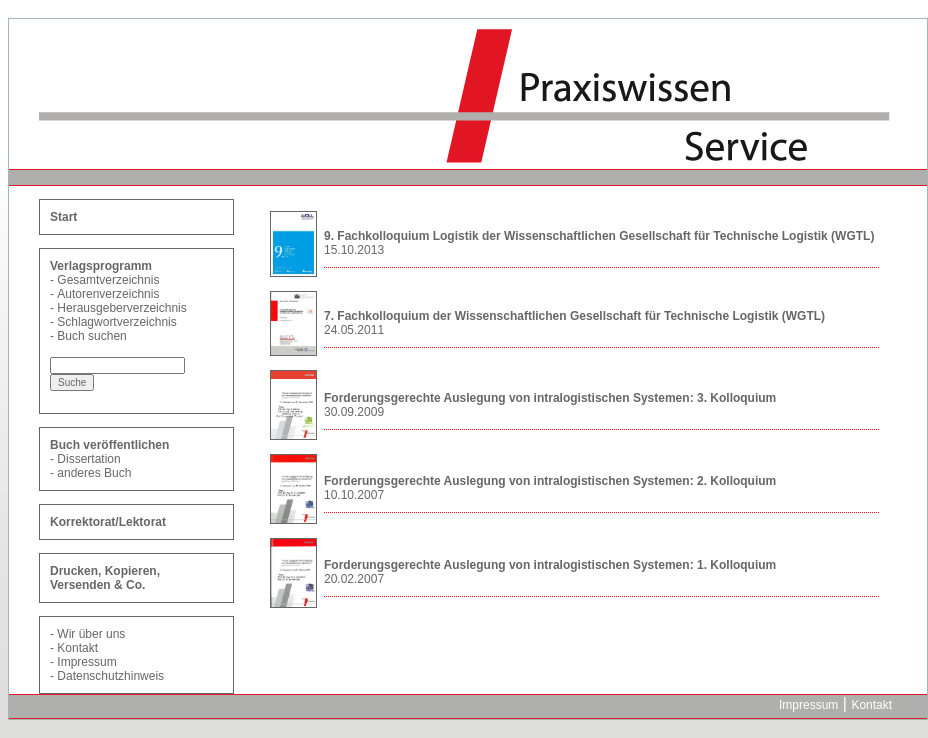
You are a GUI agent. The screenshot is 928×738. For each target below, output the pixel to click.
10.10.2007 (354, 495)
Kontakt (77, 648)
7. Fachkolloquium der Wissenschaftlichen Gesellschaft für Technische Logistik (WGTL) (574, 316)
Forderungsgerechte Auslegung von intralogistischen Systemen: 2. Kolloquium (550, 481)
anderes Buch (94, 473)
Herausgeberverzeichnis (121, 308)
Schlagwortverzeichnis (116, 322)
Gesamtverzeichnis (108, 280)
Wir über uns (91, 634)
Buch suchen (91, 336)
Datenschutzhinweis (110, 676)
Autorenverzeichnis (108, 294)
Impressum (86, 662)
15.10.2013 (354, 250)
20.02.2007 (354, 579)
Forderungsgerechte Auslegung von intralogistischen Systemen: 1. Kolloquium (550, 565)
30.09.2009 (354, 412)
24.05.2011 (354, 330)
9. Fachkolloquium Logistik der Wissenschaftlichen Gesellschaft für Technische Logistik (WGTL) (599, 236)
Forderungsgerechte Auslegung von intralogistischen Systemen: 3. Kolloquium (550, 398)
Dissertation (88, 459)
